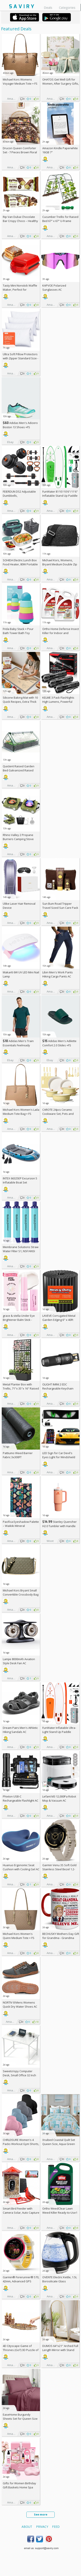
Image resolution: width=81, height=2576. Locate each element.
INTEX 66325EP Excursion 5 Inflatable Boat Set (20, 1180)
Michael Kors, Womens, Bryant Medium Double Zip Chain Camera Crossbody (59, 564)
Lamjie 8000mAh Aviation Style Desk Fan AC (19, 1661)
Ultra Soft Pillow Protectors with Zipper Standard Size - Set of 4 (20, 358)
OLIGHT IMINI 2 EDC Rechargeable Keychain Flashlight (57, 1388)
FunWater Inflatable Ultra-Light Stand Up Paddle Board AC (59, 1732)
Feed (56, 2527)
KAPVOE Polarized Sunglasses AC (54, 288)
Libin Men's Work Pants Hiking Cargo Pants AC (57, 974)
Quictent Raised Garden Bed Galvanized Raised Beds (18, 770)
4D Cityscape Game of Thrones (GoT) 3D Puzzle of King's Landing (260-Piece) (20, 2350)
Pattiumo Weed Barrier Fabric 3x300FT (18, 1455)
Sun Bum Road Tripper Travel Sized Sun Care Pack (60, 906)
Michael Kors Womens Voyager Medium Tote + (20, 81)
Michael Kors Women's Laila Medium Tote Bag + (21, 1112)
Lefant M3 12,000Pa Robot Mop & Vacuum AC (59, 1798)
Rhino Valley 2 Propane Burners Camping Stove (18, 837)
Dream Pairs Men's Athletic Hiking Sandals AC (20, 1730)
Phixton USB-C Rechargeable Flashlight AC (20, 1798)
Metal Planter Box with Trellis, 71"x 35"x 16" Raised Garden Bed (21, 1388)
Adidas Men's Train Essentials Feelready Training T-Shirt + (18, 1045)
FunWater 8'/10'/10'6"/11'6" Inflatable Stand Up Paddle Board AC (60, 496)
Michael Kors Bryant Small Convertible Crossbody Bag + (20, 1594)
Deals (48, 7)
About (27, 2527)
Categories (67, 7)
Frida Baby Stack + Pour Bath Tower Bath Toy (18, 631)
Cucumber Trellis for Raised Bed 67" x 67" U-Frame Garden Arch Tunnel (60, 221)
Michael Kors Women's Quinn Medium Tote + (18, 1936)
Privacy (42, 2527)
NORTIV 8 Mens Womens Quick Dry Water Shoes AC (20, 2004)
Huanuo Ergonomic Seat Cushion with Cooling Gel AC (21, 1867)
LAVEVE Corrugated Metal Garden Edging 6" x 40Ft (58, 1318)
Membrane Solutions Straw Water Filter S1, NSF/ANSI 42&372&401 (20, 1251)
